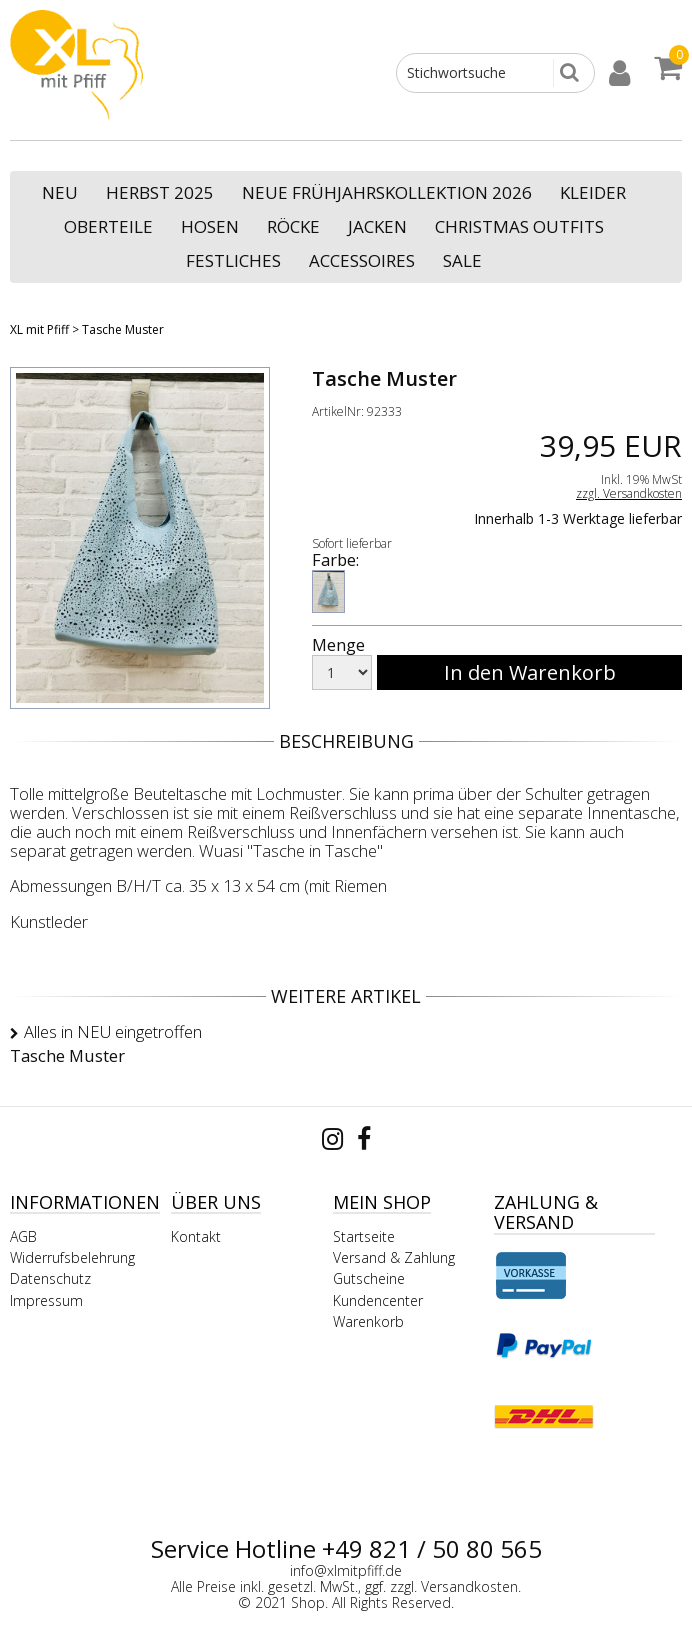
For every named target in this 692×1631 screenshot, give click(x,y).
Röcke (293, 226)
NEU (60, 192)
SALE (462, 260)
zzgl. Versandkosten (629, 493)
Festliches (233, 260)
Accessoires (362, 260)
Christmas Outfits (519, 226)
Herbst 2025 (160, 192)
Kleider (593, 192)
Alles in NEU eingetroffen (113, 1031)
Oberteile (108, 226)
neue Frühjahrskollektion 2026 (387, 192)
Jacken (377, 226)
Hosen (210, 226)
